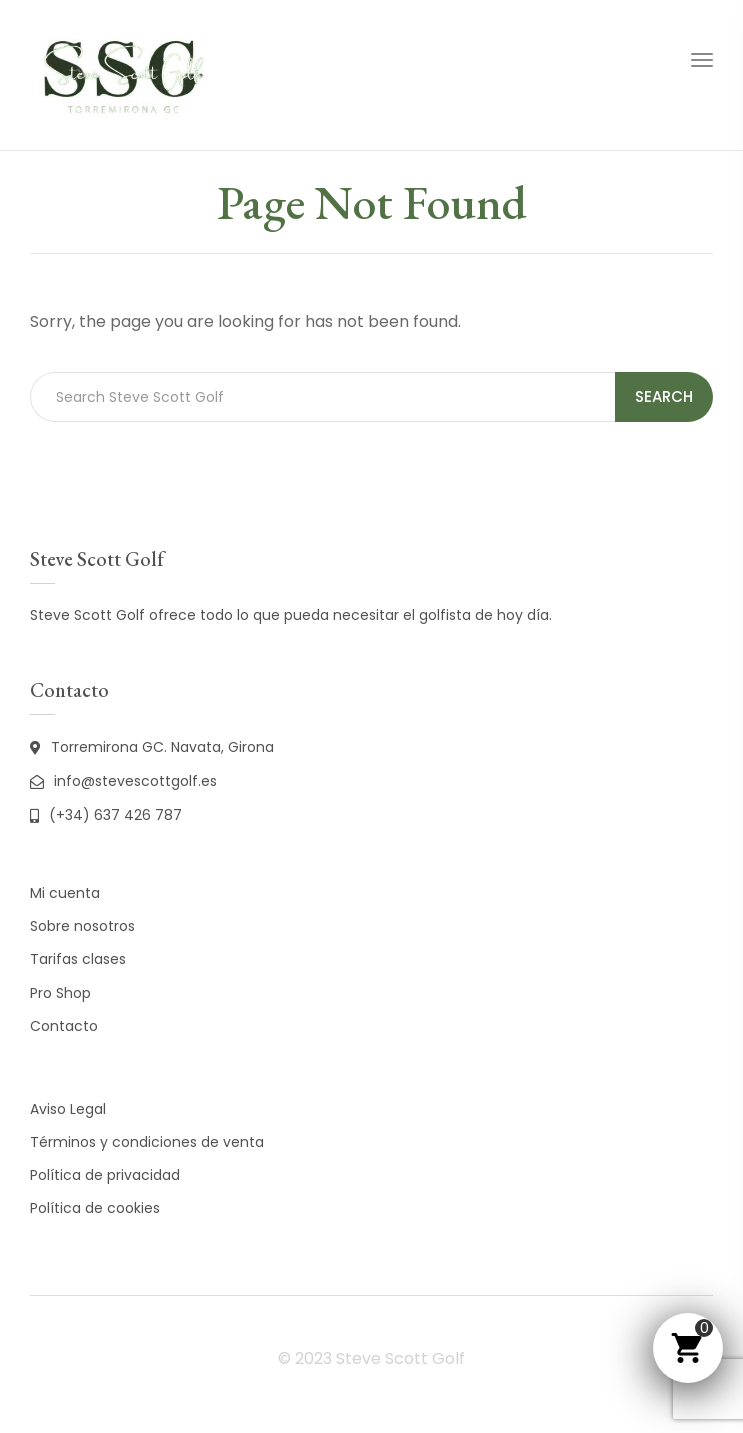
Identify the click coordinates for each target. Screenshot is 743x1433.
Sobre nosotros (82, 926)
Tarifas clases (78, 959)
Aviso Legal (68, 1109)
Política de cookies (95, 1208)
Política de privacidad (105, 1175)
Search (664, 396)
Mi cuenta (65, 893)
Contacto (64, 1026)
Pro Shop (60, 993)
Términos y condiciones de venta (147, 1142)
